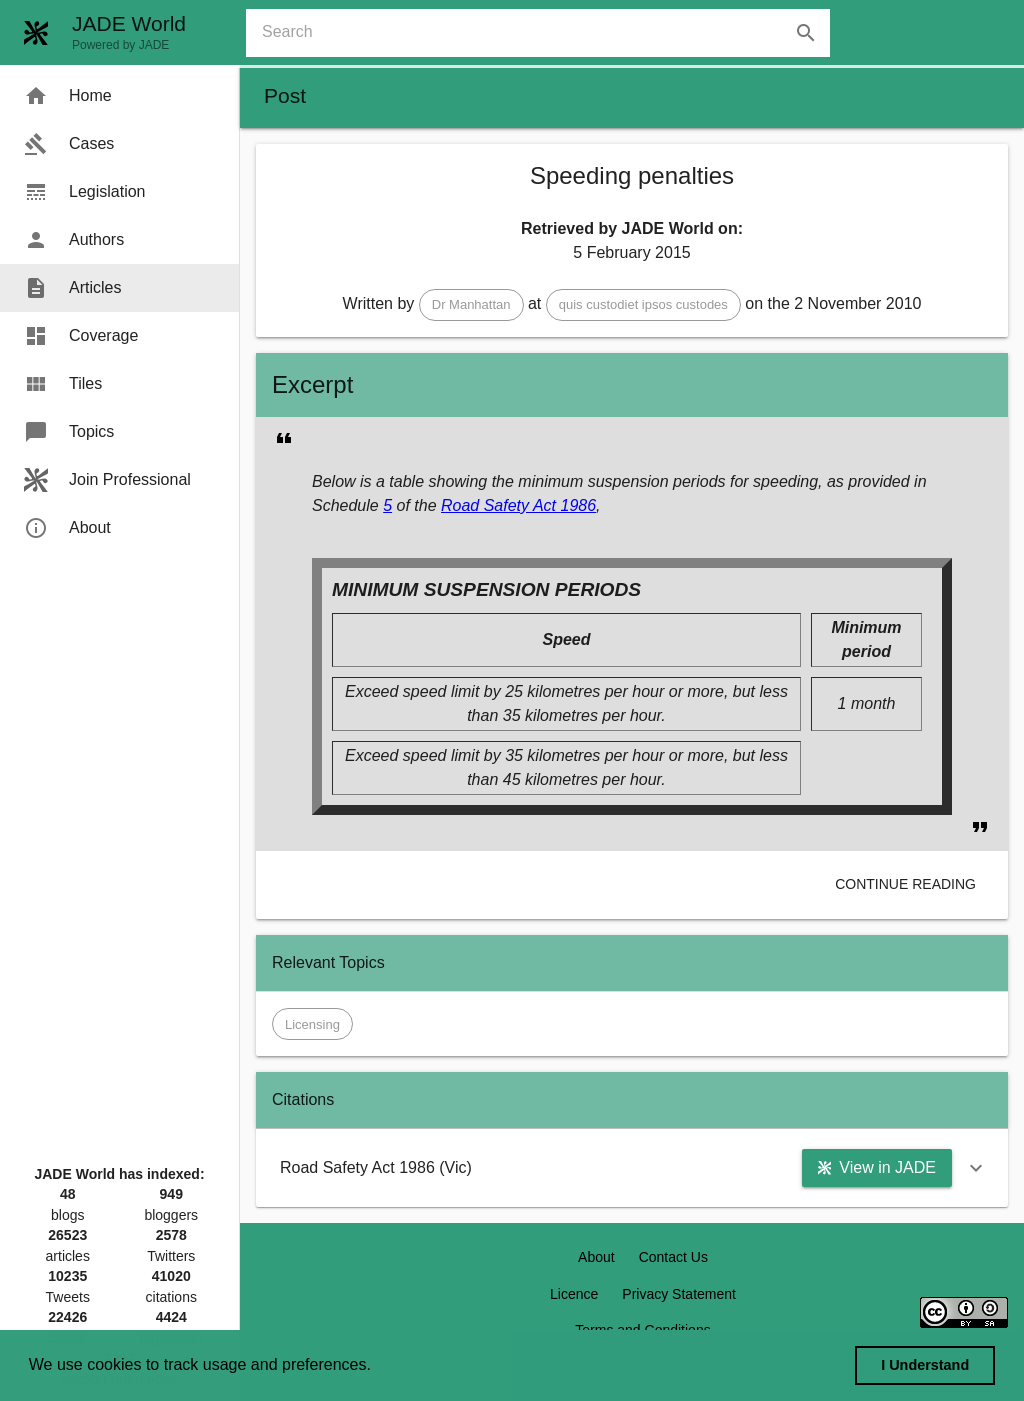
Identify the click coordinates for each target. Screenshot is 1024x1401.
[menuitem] (119, 96)
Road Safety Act (498, 505)
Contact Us (673, 1257)
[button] (471, 305)
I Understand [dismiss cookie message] (925, 1365)
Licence (574, 1294)
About (596, 1257)
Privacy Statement (679, 1294)
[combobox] (546, 33)
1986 (576, 505)
